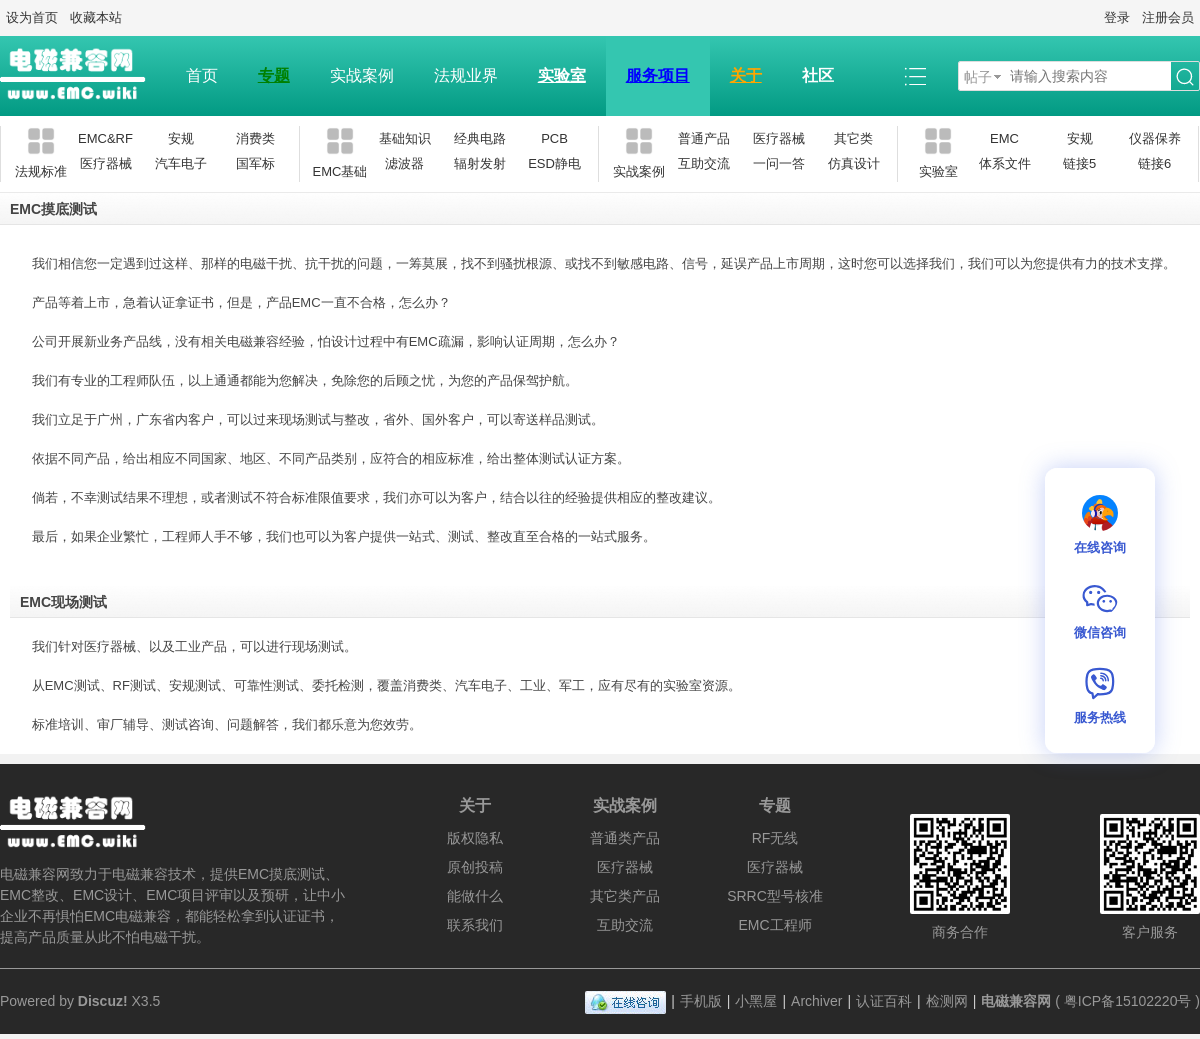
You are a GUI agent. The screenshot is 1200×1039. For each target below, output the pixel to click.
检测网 (947, 1001)
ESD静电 (554, 163)
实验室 (562, 75)
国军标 (255, 163)
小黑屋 (756, 1001)
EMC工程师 (774, 925)
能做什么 (475, 896)
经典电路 (480, 138)
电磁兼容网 (1016, 1001)
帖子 (978, 77)
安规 (181, 138)
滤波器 (404, 163)
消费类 (255, 138)
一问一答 (779, 163)
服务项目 (658, 75)
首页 (202, 75)
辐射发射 (480, 163)
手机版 (701, 1001)
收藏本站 (96, 17)
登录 (1117, 17)
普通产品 (704, 138)
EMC (1004, 138)
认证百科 (884, 1001)
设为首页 (32, 17)
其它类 (853, 138)
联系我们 (475, 925)
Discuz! (103, 1001)
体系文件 (1005, 163)
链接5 (1079, 163)
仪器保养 (1155, 138)
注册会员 (1168, 17)
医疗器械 (106, 163)
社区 (818, 75)
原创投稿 (475, 867)
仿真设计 (854, 163)
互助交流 (704, 163)
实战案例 (362, 75)
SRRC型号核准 (775, 896)
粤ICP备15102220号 (1128, 1001)
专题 (274, 75)
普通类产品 (625, 838)
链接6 (1154, 163)
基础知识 (405, 138)
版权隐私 (475, 838)
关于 (746, 75)
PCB (554, 138)
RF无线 (775, 838)
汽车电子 (181, 163)
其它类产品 (625, 896)
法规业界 (466, 75)
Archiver (816, 1001)
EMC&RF (105, 138)
